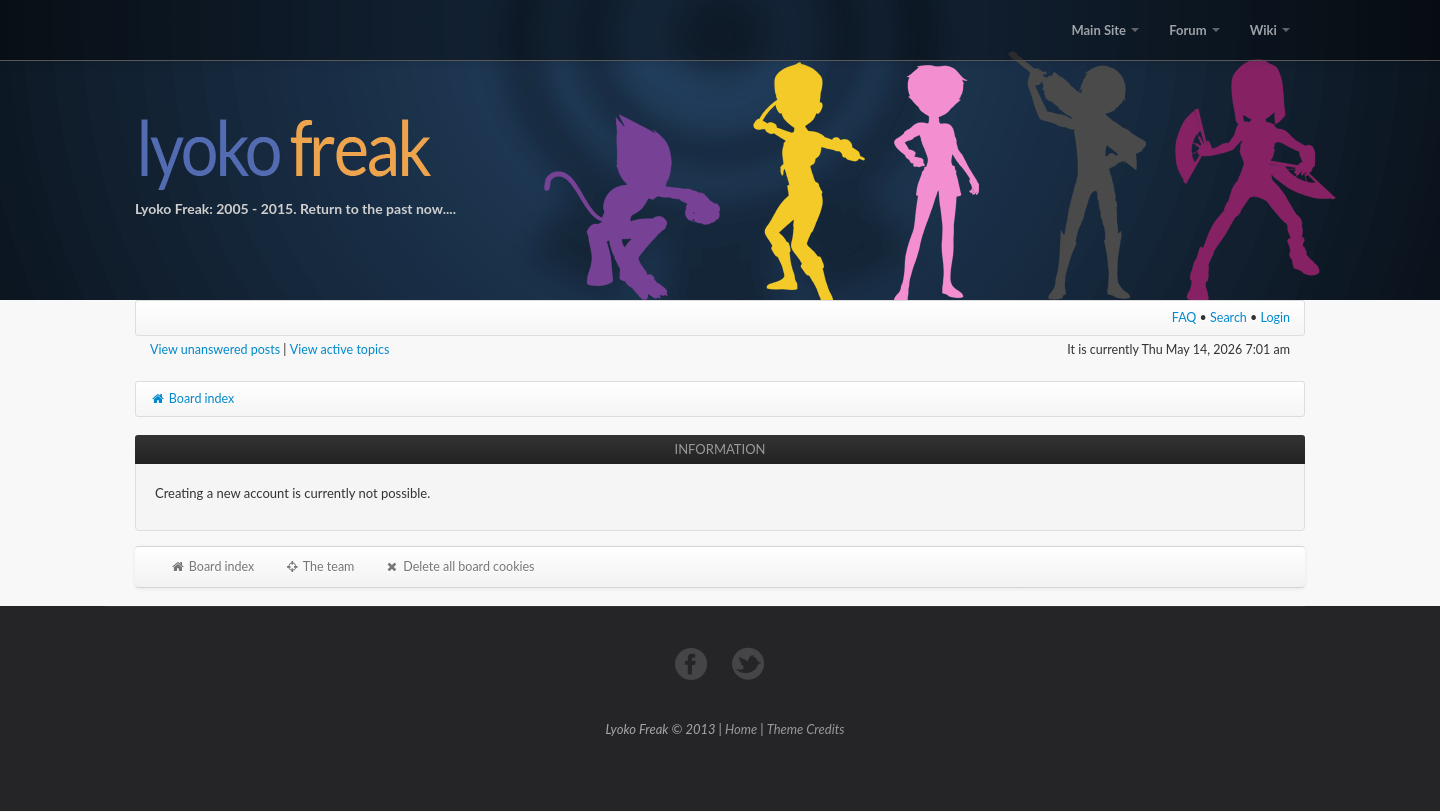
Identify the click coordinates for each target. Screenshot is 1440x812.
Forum (1194, 30)
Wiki (1270, 30)
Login (1276, 317)
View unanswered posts (215, 349)
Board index (192, 398)
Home (741, 729)
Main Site (1105, 30)
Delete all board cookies (459, 566)
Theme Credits (806, 729)
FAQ (1184, 317)
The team (319, 566)
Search (1228, 317)
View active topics (340, 349)
